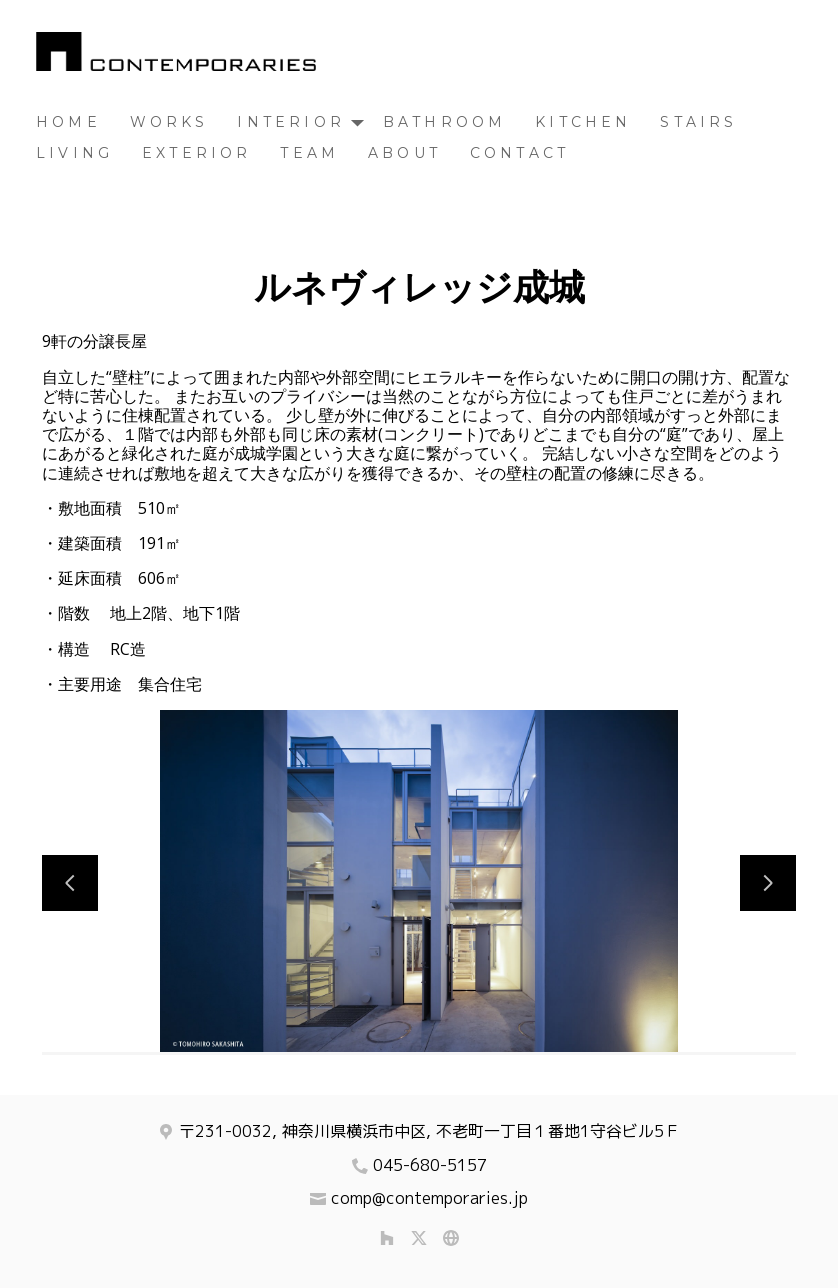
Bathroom (445, 122)
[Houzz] (387, 1238)
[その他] (451, 1238)
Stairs (698, 122)
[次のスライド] (768, 883)
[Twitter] (419, 1238)
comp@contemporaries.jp (429, 1198)
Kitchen (583, 122)
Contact (519, 153)
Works (169, 122)
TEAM (309, 153)
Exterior (197, 153)
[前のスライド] (70, 883)
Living (74, 153)
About (404, 153)
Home (68, 122)
